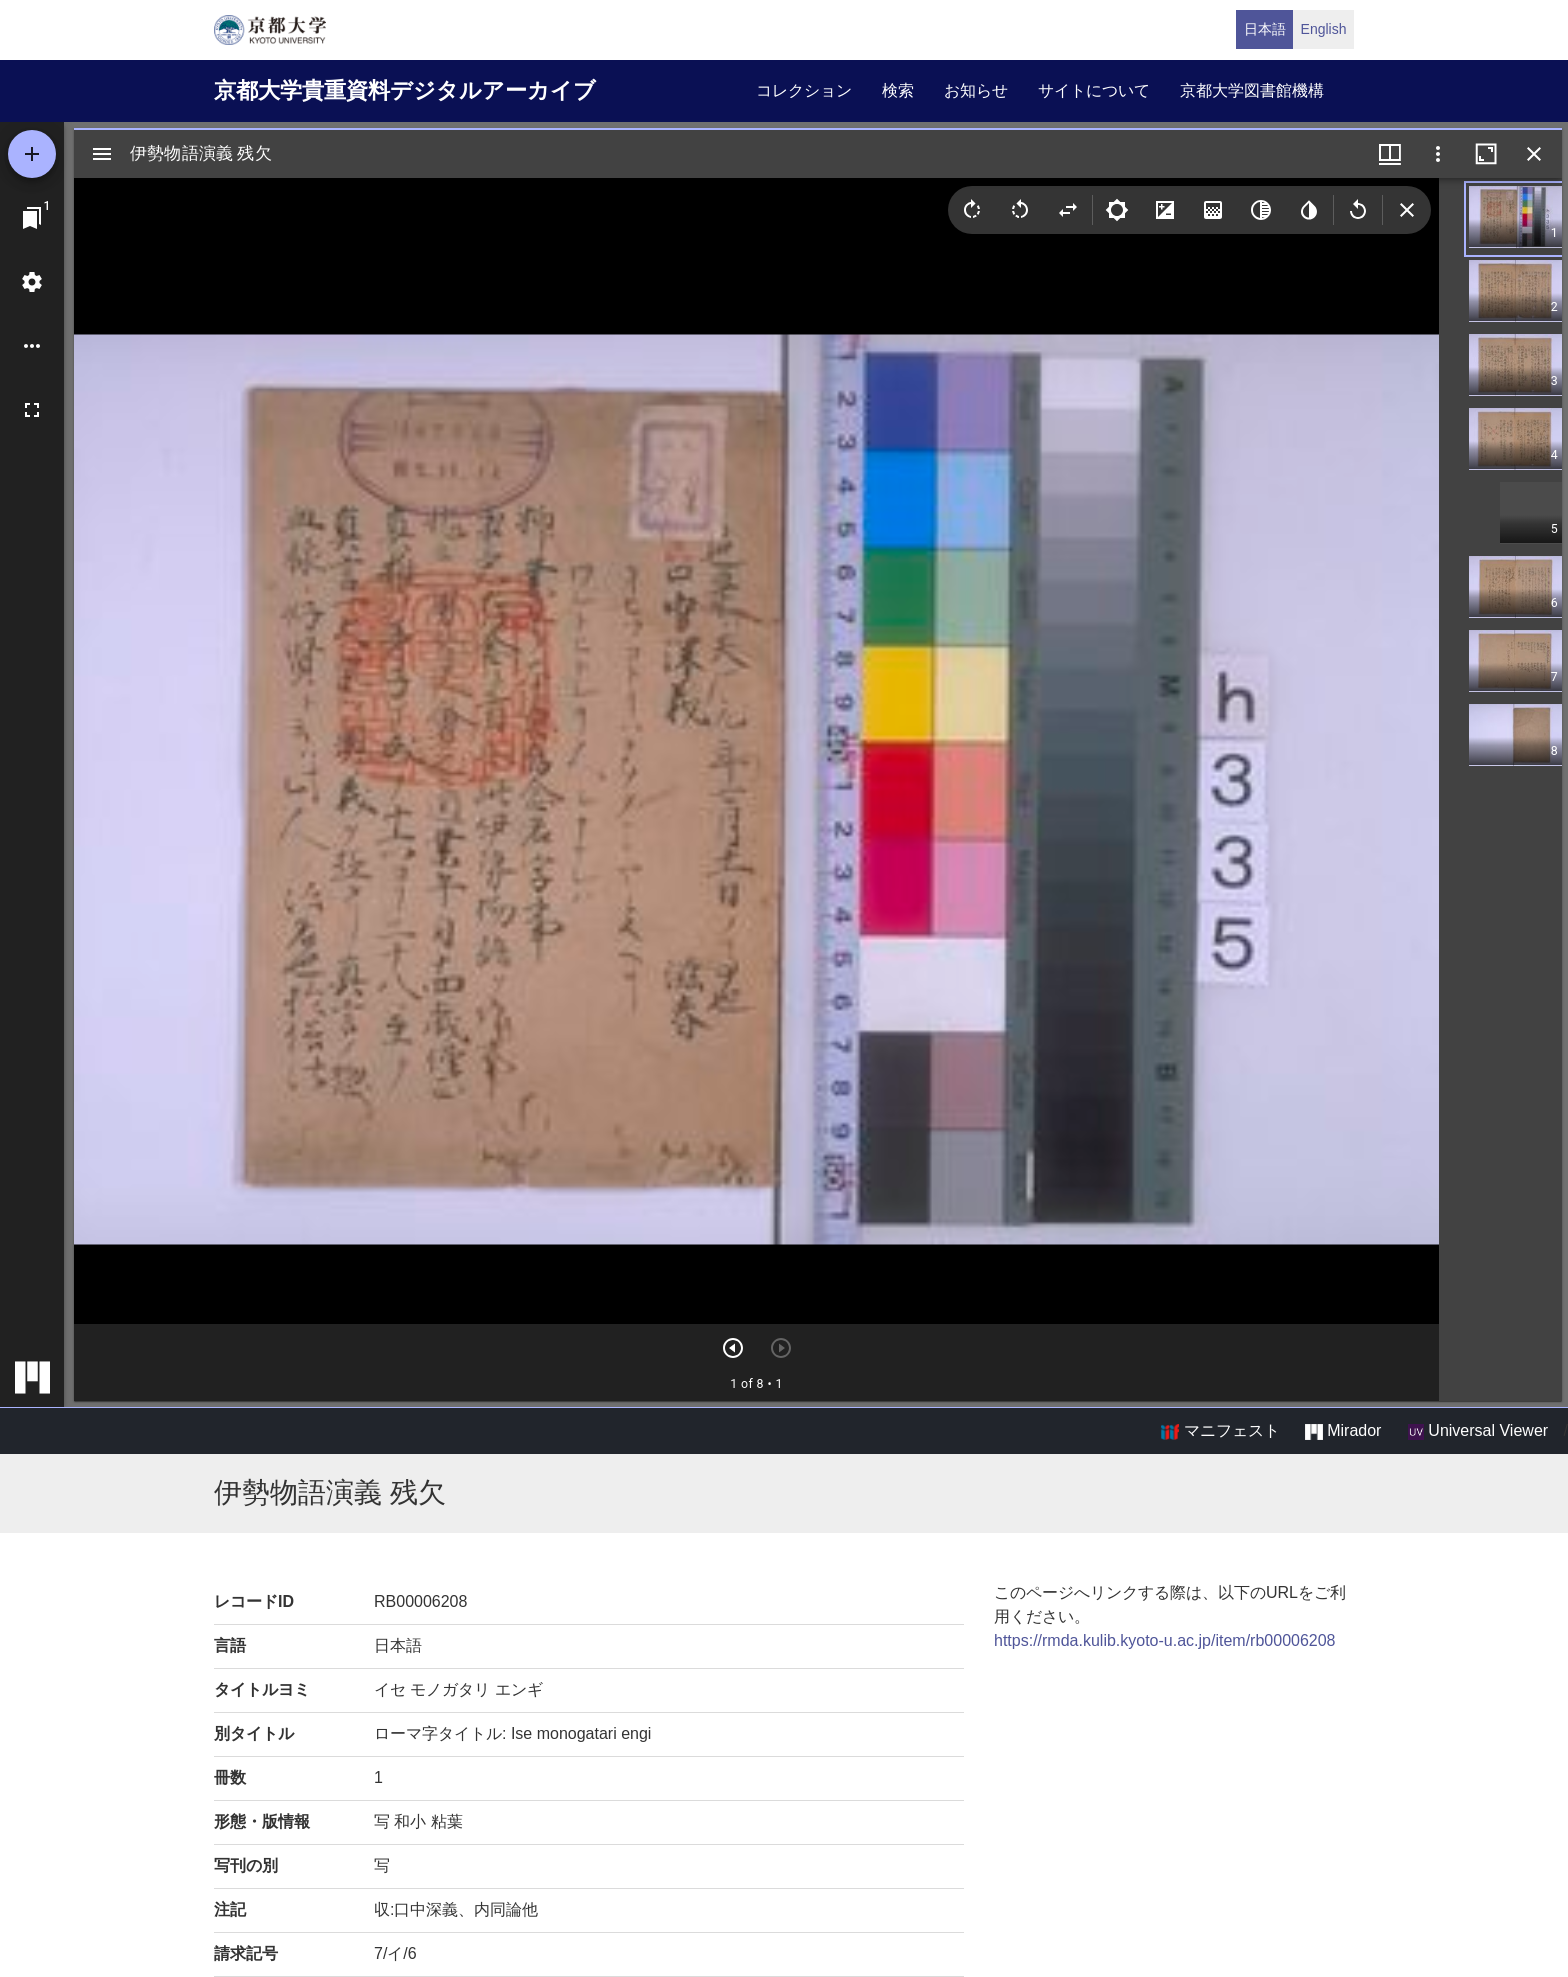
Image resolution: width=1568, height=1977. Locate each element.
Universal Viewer (1478, 1431)
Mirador (1343, 1431)
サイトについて (1094, 90)
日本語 (1265, 29)
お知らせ (976, 90)
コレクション (804, 90)
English (1324, 29)
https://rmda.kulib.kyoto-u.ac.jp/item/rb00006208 (1165, 1640)
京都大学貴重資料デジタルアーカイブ (405, 90)
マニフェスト (1220, 1431)
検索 (898, 90)
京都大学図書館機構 (1252, 90)
